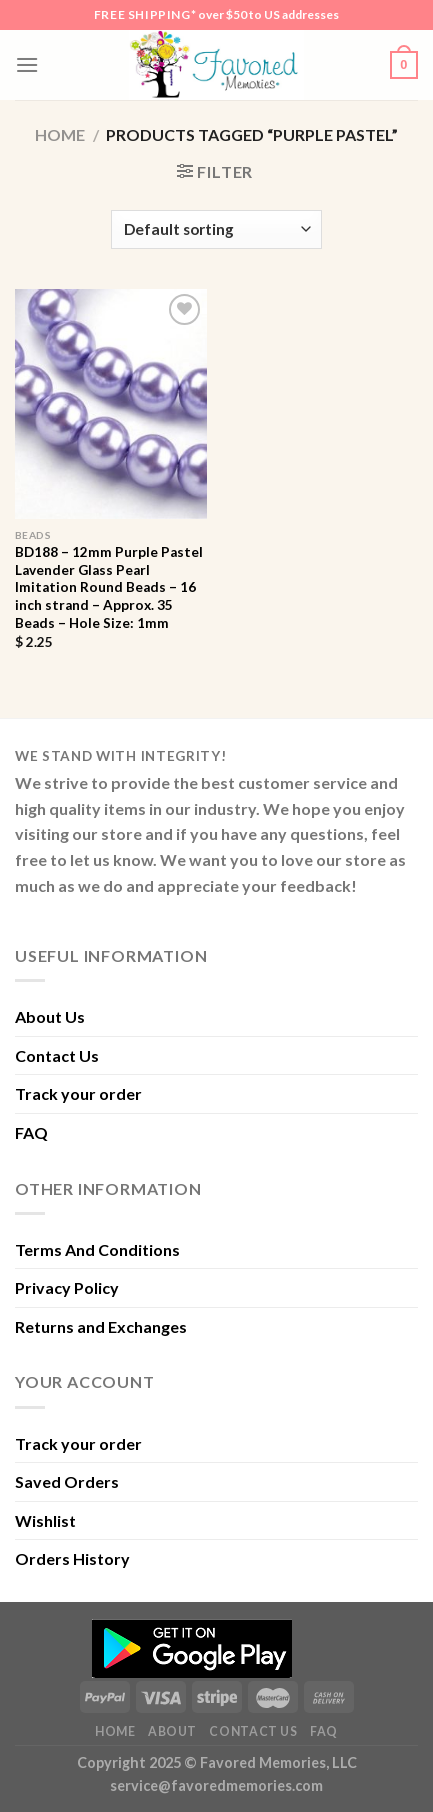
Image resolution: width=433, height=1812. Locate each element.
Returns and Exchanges (101, 1326)
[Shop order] (216, 229)
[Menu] (27, 64)
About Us (50, 1016)
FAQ (31, 1132)
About (172, 1731)
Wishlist (45, 1520)
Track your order (78, 1093)
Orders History (72, 1558)
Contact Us (57, 1055)
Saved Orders (67, 1481)
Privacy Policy (67, 1287)
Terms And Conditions (97, 1249)
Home (60, 134)
